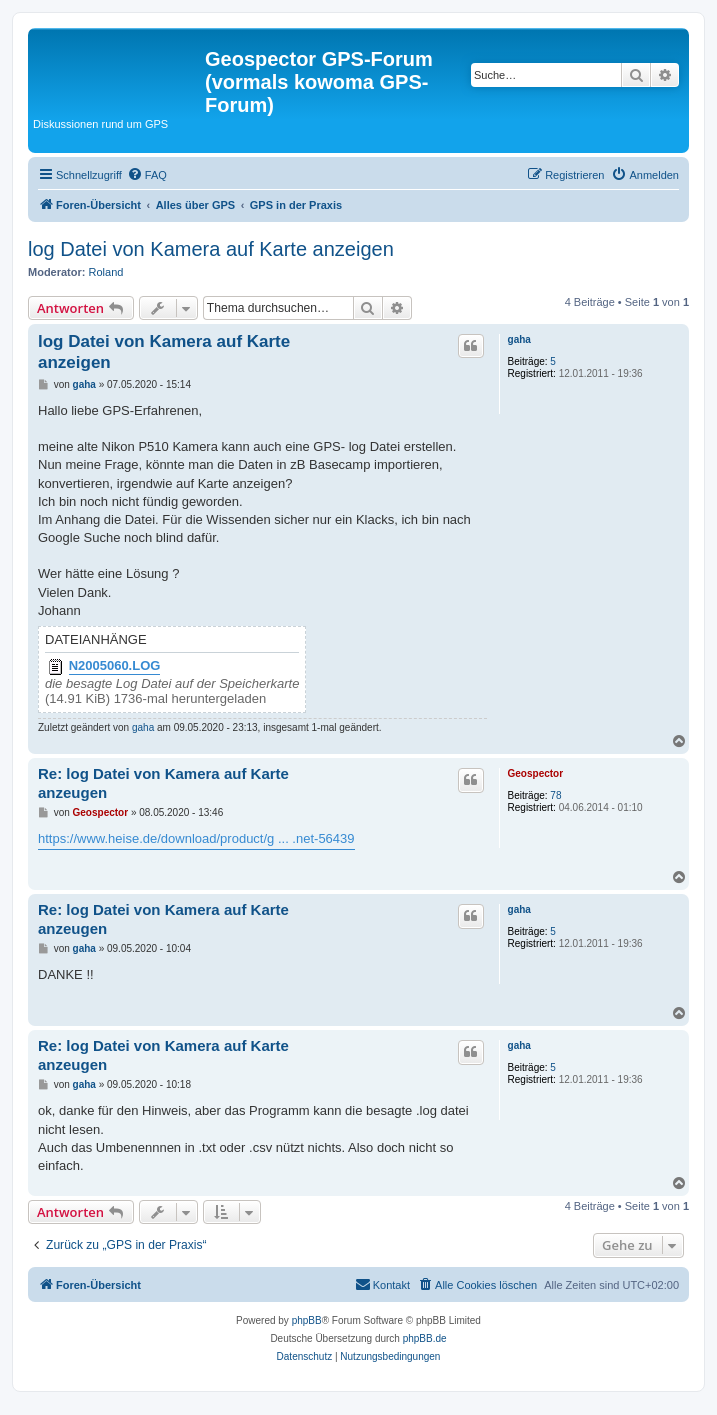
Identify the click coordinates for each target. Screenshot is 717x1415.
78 (555, 795)
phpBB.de (425, 1338)
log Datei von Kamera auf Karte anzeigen (211, 249)
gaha (519, 339)
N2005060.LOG (115, 666)
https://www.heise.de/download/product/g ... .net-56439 (196, 838)
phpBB (307, 1320)
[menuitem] (147, 175)
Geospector (536, 773)
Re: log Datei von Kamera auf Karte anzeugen (163, 783)
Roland (106, 272)
